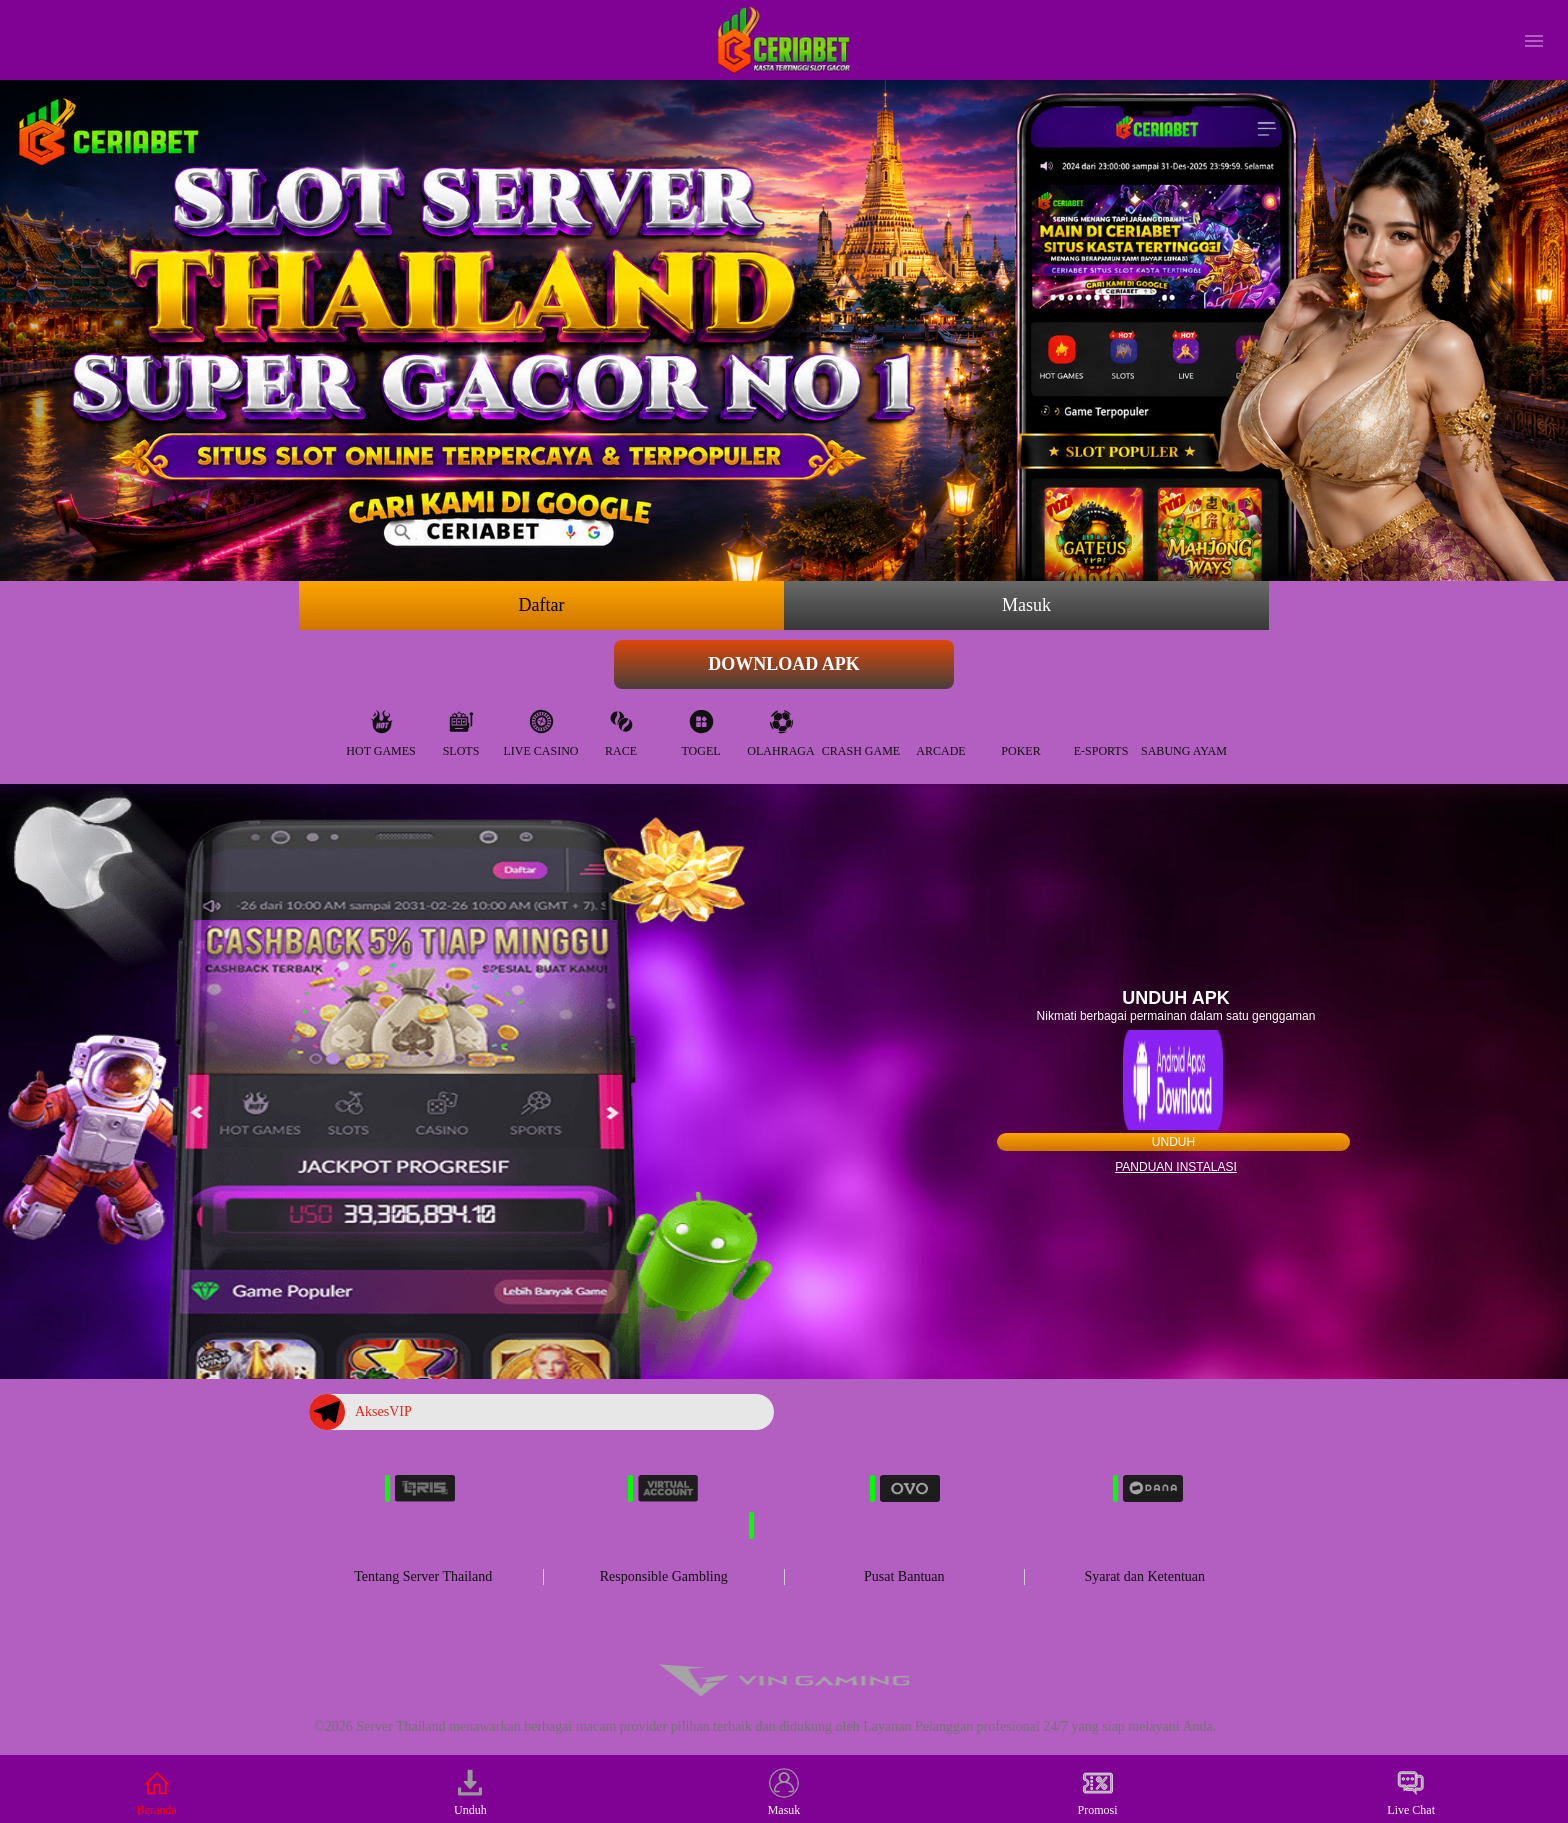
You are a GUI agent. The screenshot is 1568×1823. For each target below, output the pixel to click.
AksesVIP (360, 1412)
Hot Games (380, 728)
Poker (1020, 728)
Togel (700, 728)
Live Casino (541, 728)
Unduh (1173, 1142)
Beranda (157, 1792)
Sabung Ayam (1184, 728)
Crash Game (861, 728)
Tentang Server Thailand (423, 1576)
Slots (461, 728)
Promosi (1098, 1792)
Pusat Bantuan (904, 1576)
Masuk (1026, 605)
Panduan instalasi (1176, 1167)
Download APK (784, 664)
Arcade (940, 728)
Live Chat (1411, 1792)
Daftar (542, 605)
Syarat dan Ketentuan (1144, 1576)
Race (621, 728)
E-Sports (1101, 728)
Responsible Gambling (664, 1576)
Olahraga (780, 728)
